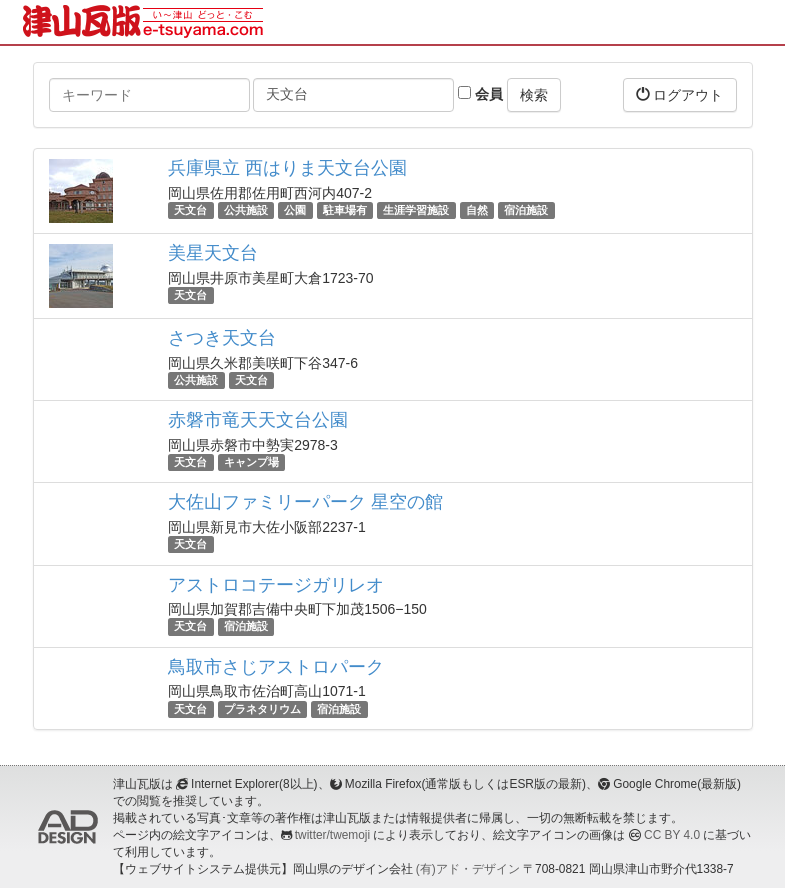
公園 (295, 210)
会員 (480, 94)
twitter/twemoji (332, 835)
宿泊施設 (526, 210)
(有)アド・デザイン (468, 869)
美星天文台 (213, 253)
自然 (477, 210)
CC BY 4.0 (672, 835)
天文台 (190, 210)
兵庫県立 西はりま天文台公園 (287, 168)
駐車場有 (345, 210)
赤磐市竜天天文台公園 (258, 420)
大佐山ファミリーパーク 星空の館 (305, 502)
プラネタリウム (262, 709)
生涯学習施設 (416, 210)
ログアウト (680, 94)
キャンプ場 (251, 462)
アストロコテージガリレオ (276, 585)
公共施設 (246, 210)
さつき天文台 (222, 338)
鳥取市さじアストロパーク (276, 667)
